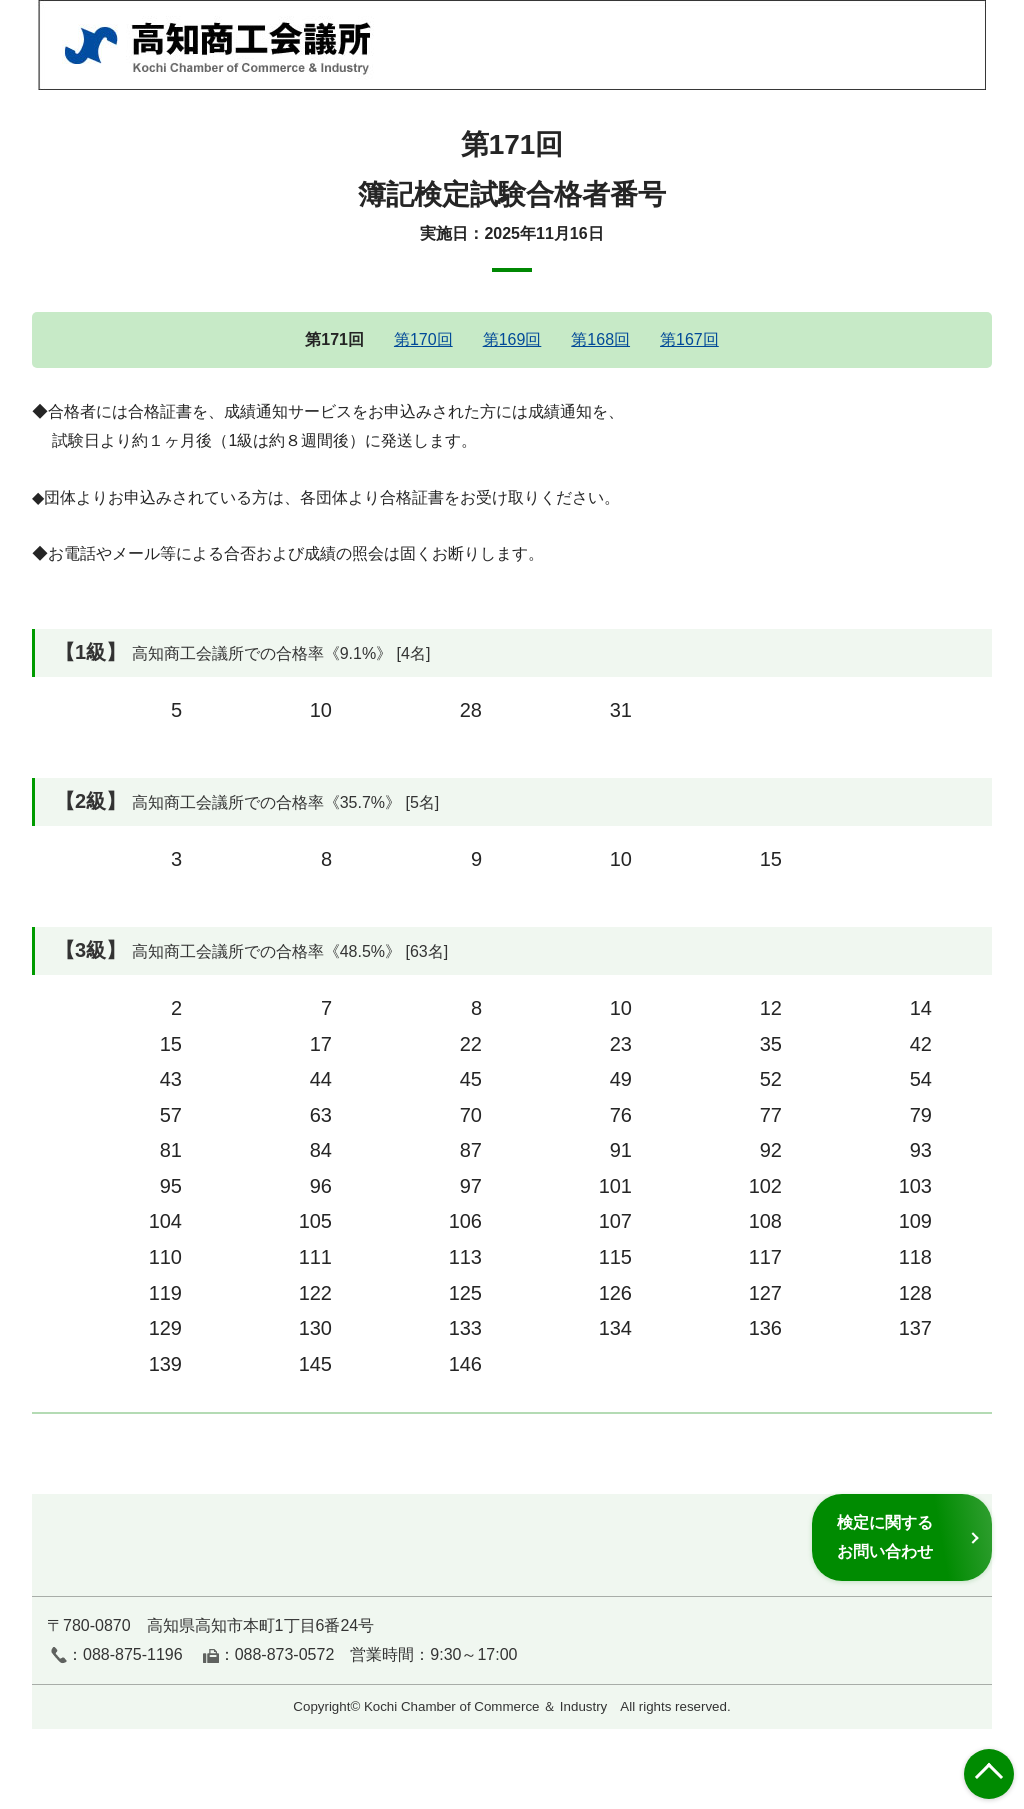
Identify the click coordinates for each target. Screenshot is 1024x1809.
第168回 (600, 339)
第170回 (423, 339)
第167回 (689, 339)
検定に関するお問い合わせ (885, 1536)
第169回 (512, 339)
